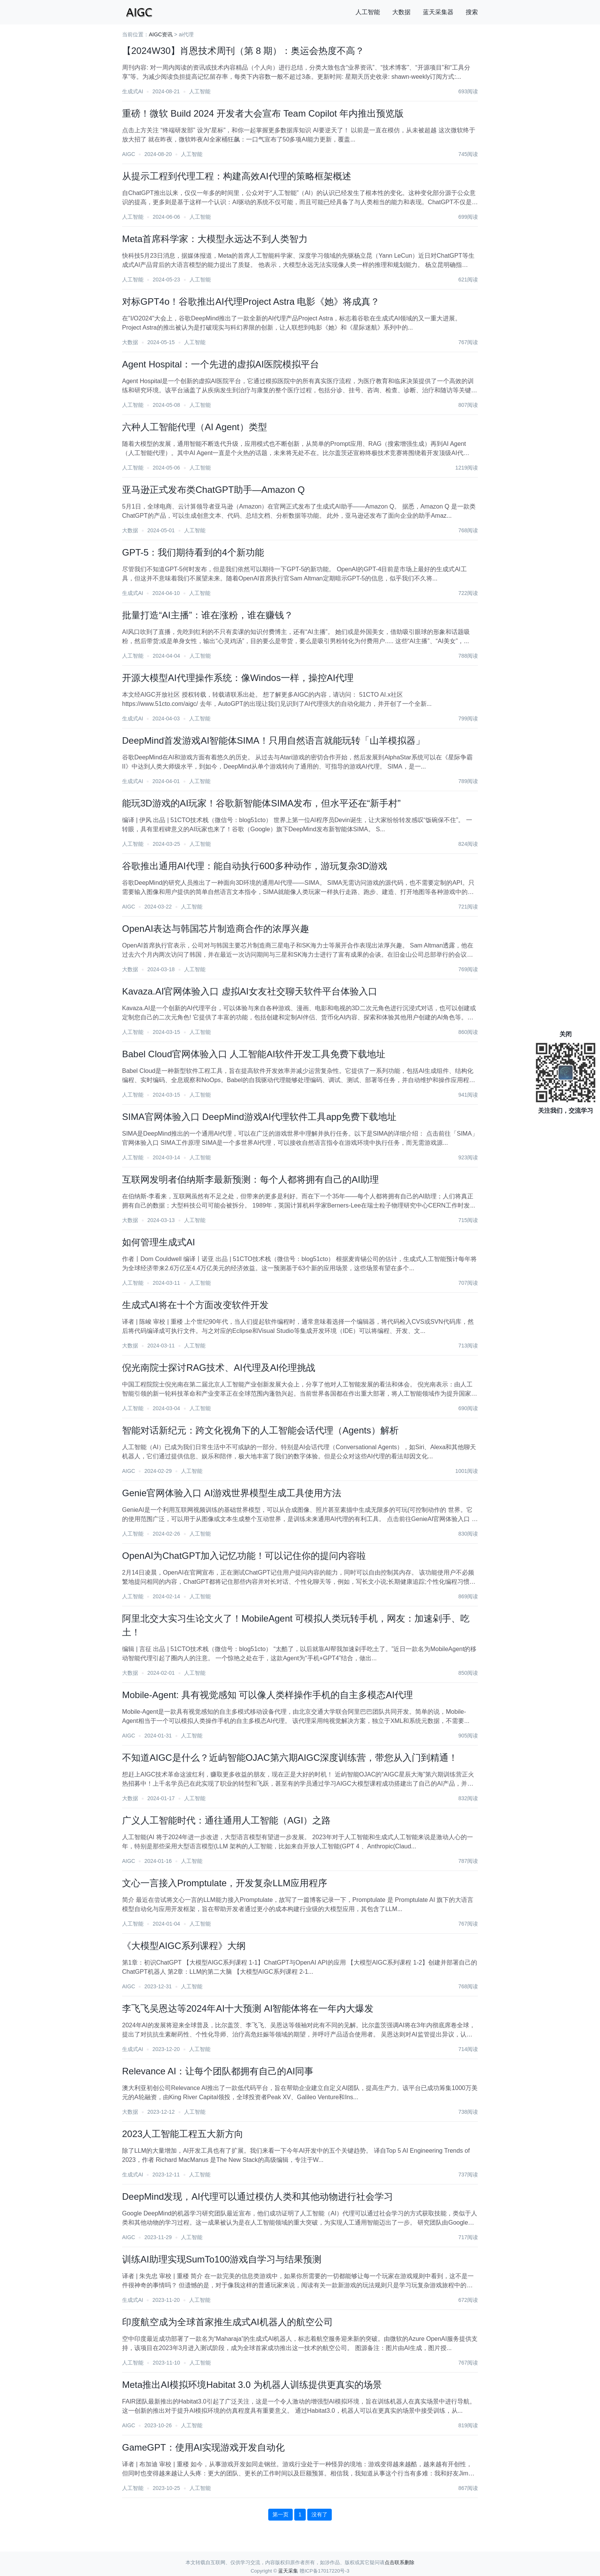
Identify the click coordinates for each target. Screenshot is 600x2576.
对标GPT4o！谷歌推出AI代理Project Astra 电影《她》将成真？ (251, 301)
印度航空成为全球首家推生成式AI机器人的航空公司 (227, 2322)
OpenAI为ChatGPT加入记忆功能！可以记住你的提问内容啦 (244, 1555)
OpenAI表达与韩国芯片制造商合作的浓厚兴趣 (215, 928)
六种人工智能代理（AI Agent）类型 (194, 427)
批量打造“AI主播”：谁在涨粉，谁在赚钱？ (207, 615)
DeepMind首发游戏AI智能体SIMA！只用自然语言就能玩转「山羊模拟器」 (273, 740)
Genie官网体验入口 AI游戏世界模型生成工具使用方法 (231, 1493)
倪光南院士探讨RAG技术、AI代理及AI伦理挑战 (218, 1367)
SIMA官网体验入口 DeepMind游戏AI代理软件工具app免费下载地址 (259, 1117)
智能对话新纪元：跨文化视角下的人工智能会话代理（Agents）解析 (260, 1430)
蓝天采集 (288, 2571)
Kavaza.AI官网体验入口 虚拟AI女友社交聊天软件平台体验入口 (249, 991)
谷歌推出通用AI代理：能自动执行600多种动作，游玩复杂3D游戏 (254, 866)
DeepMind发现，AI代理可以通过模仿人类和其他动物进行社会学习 (257, 2196)
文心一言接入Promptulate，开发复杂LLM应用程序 (224, 1883)
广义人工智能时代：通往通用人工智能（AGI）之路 (226, 1820)
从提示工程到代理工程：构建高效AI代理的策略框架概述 (236, 176)
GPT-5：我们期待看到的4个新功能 (193, 552)
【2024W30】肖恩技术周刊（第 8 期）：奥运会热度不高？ (243, 51)
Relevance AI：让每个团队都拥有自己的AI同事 (217, 2071)
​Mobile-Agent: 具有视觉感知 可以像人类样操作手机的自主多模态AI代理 (267, 1695)
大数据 (401, 12)
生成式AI (132, 91)
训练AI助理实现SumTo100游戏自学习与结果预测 (221, 2259)
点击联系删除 (399, 2562)
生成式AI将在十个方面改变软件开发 (195, 1305)
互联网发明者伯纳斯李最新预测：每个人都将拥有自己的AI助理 (250, 1179)
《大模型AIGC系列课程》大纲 (184, 1946)
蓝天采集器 (438, 12)
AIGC (128, 154)
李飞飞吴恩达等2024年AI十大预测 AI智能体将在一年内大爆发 (247, 2008)
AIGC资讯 (161, 34)
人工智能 (367, 12)
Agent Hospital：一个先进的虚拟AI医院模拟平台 (220, 364)
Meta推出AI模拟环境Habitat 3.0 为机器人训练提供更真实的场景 (252, 2384)
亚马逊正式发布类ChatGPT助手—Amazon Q (213, 489)
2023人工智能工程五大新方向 (182, 2134)
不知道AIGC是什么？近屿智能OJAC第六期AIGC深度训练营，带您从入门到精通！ (290, 1757)
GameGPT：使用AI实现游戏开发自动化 (203, 2447)
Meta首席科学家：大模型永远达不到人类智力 (215, 239)
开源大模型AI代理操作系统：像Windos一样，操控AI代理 (238, 678)
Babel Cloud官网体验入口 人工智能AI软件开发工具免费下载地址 (253, 1054)
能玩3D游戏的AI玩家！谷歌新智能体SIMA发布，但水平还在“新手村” (261, 803)
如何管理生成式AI (158, 1242)
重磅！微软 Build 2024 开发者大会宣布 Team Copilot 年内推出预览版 (263, 113)
